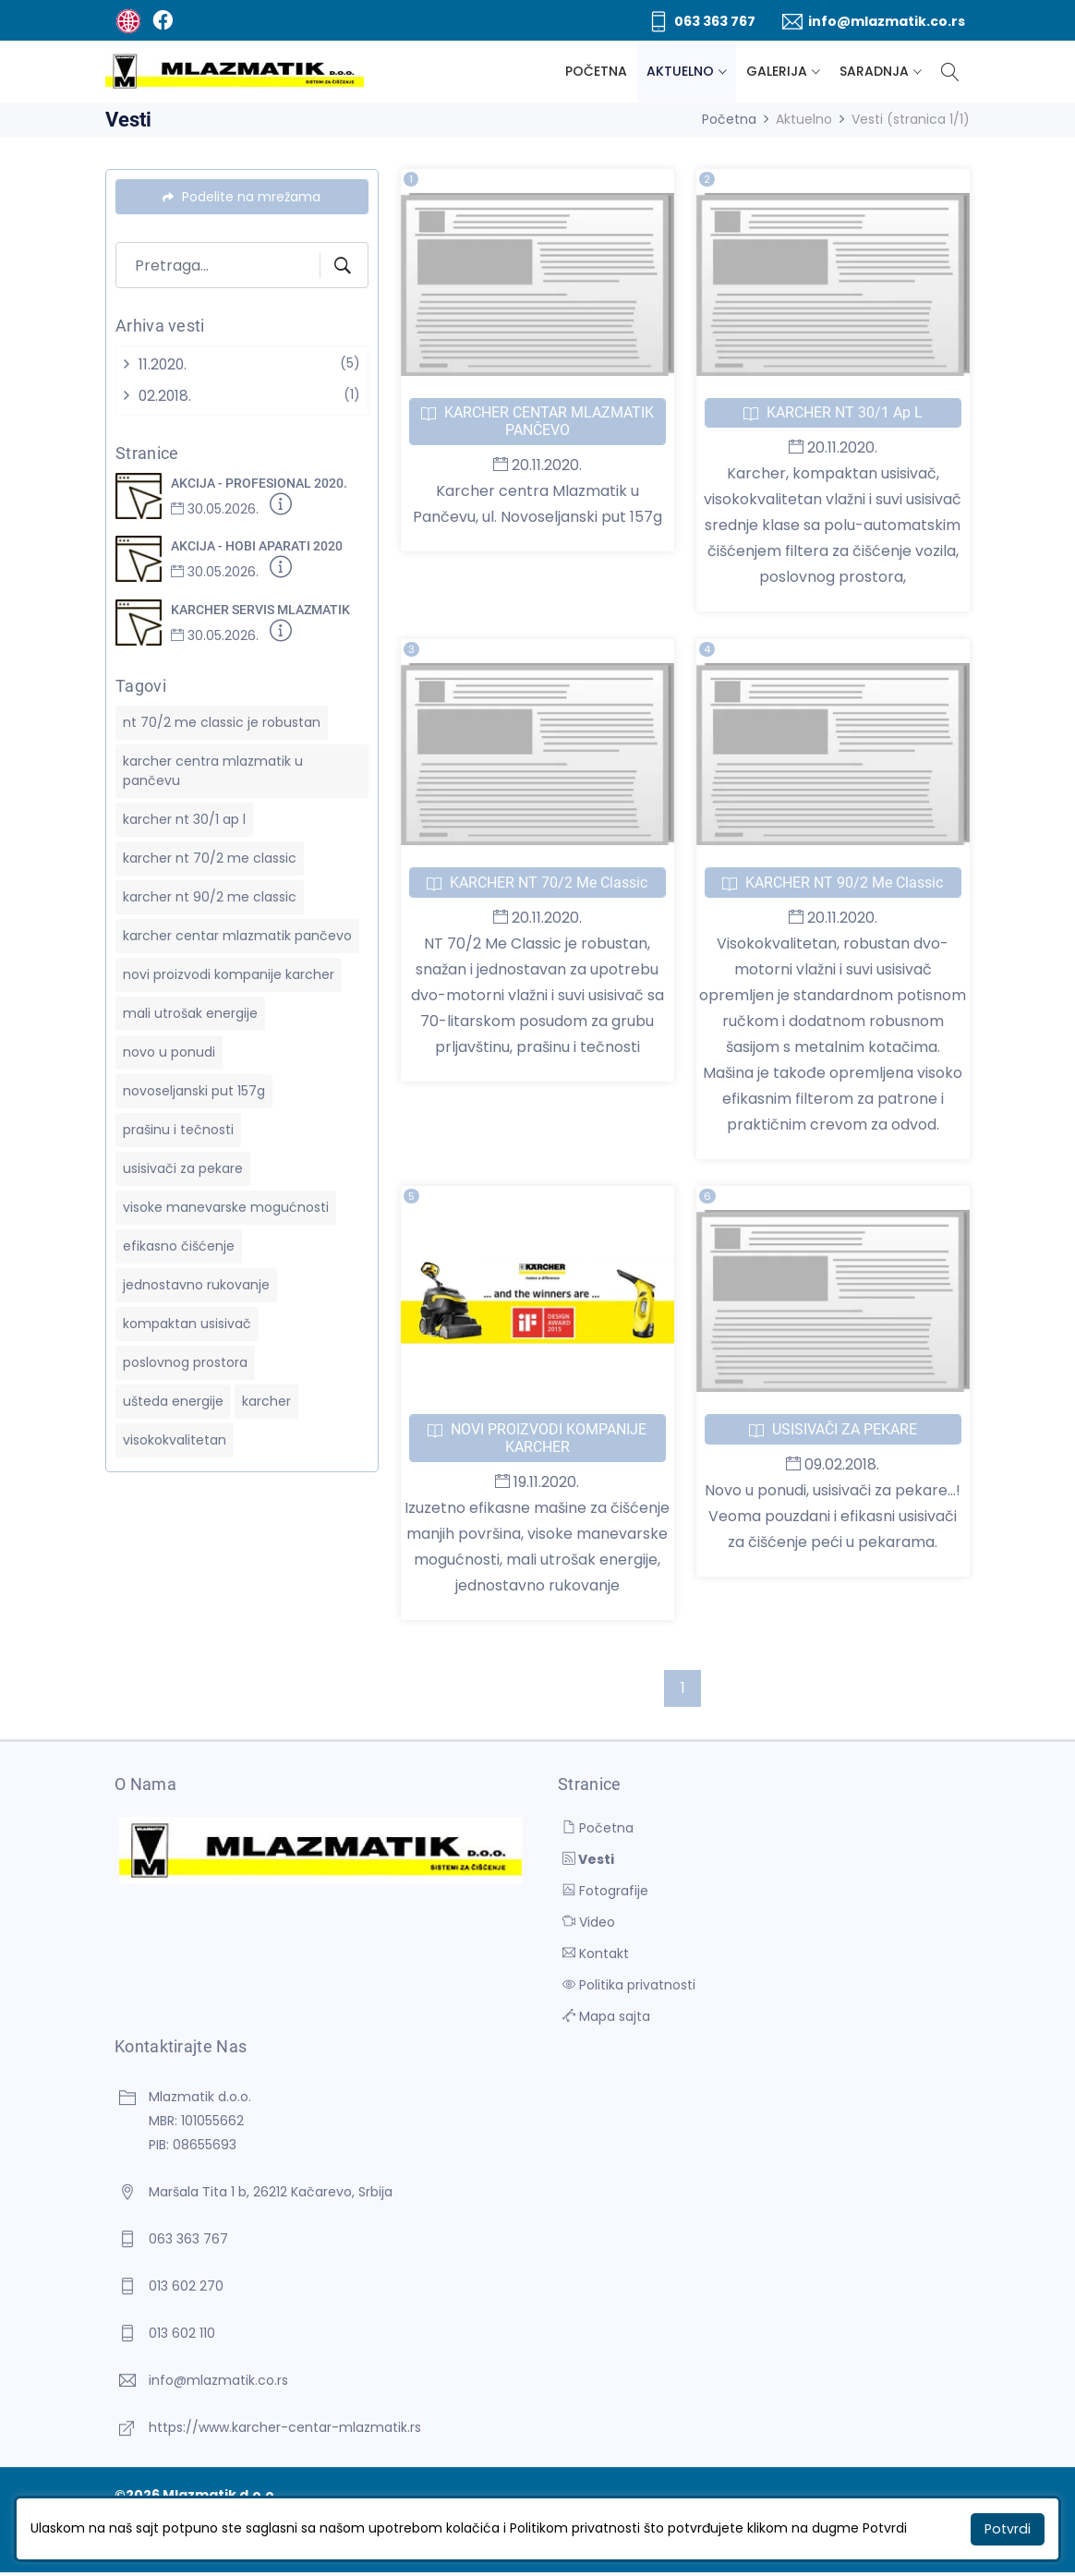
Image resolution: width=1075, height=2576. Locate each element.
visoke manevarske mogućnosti (226, 1206)
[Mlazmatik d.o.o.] (234, 72)
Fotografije (605, 1892)
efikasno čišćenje (179, 1245)
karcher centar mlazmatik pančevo (237, 934)
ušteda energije (173, 1400)
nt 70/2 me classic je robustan (221, 721)
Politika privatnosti (628, 1986)
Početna (596, 71)
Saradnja (874, 71)
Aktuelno (680, 71)
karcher (266, 1400)
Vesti (588, 1861)
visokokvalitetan (174, 1439)
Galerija (776, 71)
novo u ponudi (169, 1051)
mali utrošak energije (190, 1012)
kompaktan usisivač (187, 1322)
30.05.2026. (215, 509)
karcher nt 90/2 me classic (209, 896)
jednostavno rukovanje (196, 1284)
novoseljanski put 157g (194, 1090)
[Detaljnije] (281, 507)
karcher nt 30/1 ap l (184, 818)
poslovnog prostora (185, 1361)
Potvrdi (1008, 2529)
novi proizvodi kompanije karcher (228, 973)
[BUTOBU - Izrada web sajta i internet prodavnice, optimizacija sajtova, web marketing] (128, 20)
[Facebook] (162, 20)
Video (588, 1924)
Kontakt (595, 1955)
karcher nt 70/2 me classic (209, 857)
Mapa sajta (606, 2018)
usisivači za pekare (183, 1167)
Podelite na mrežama (241, 196)
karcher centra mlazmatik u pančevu (213, 770)
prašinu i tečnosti (178, 1128)
